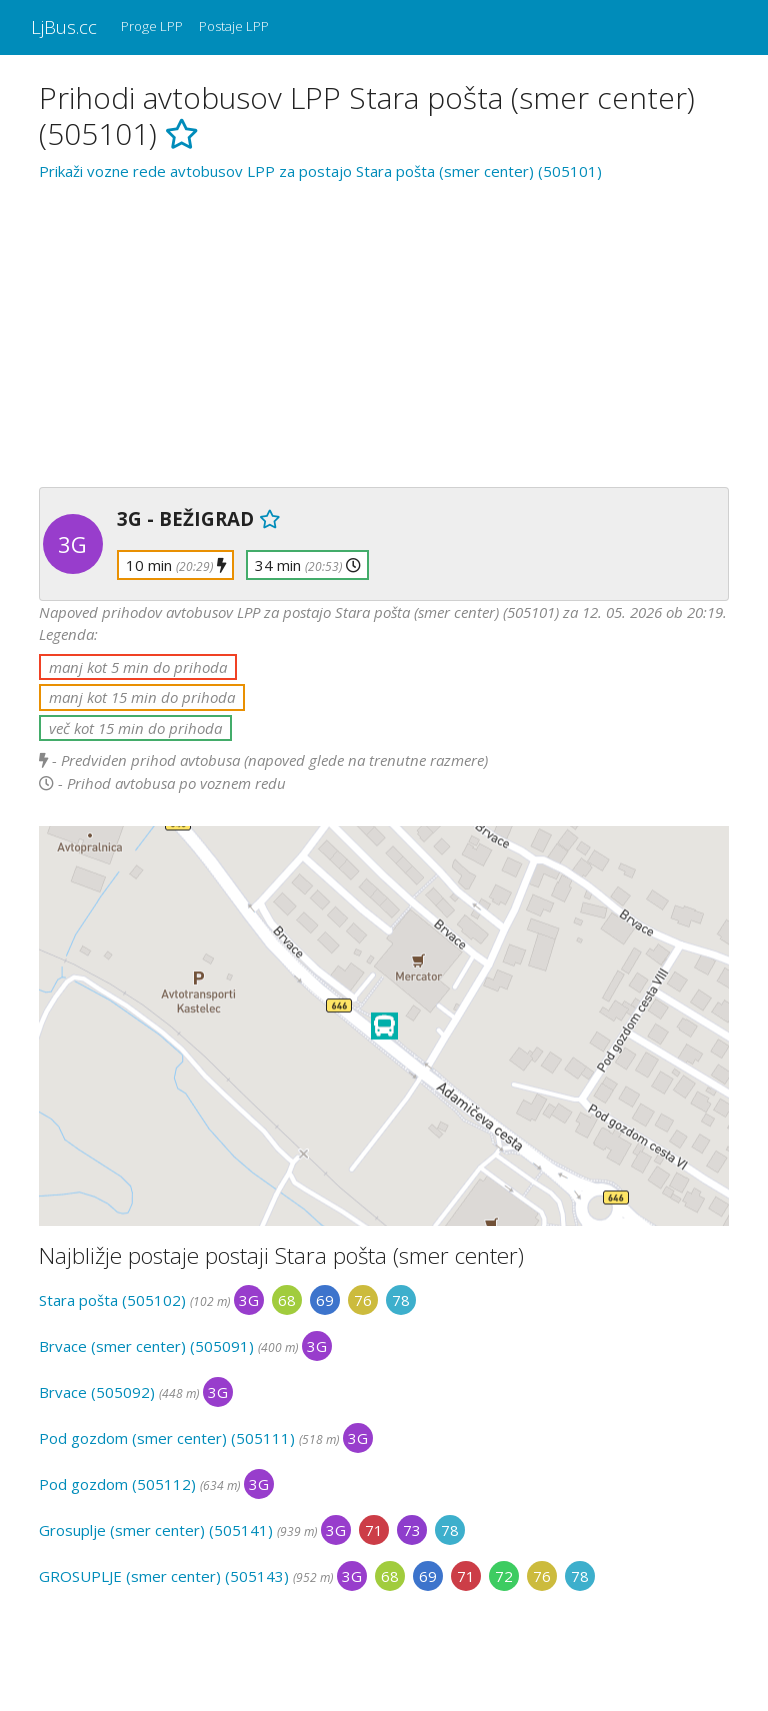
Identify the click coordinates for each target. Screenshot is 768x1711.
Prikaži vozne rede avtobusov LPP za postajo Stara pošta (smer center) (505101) (320, 171)
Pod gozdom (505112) (117, 1484)
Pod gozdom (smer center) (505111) (167, 1438)
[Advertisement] (384, 331)
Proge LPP (152, 26)
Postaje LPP (234, 26)
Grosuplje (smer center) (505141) (156, 1530)
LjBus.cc (64, 26)
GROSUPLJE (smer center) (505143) (164, 1576)
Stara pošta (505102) (112, 1300)
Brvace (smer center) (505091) (146, 1346)
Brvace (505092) (97, 1392)
